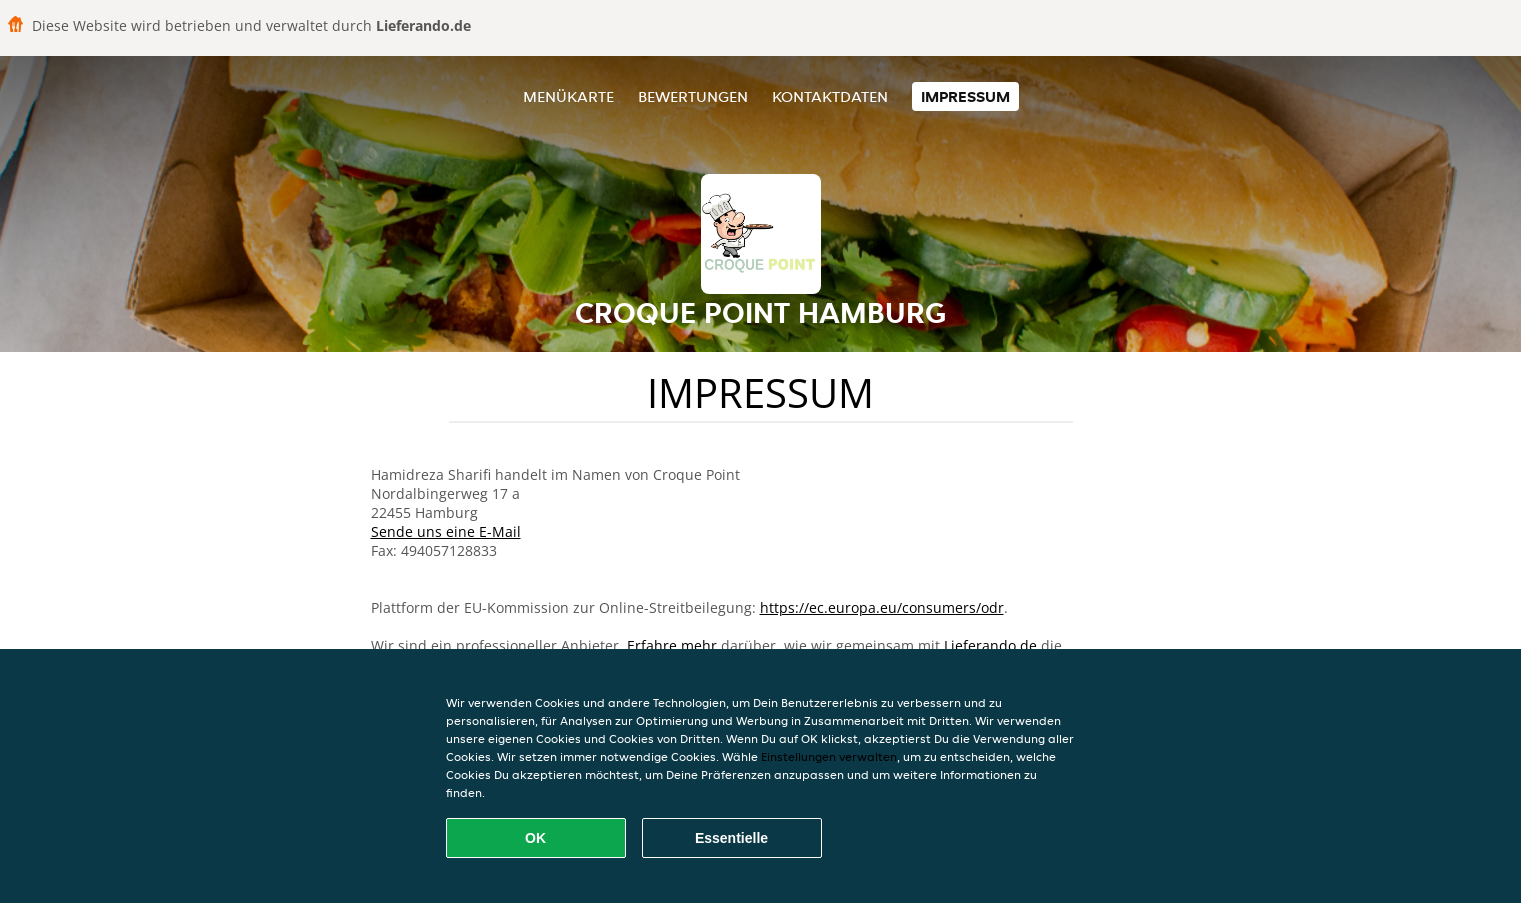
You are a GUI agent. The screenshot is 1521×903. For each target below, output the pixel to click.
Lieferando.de (990, 645)
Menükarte (568, 96)
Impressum (965, 96)
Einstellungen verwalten (829, 756)
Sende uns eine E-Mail (446, 531)
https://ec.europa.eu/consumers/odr (882, 607)
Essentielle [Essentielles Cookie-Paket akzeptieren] (731, 838)
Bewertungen (693, 96)
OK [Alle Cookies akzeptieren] (535, 838)
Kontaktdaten (830, 96)
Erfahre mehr (672, 645)
